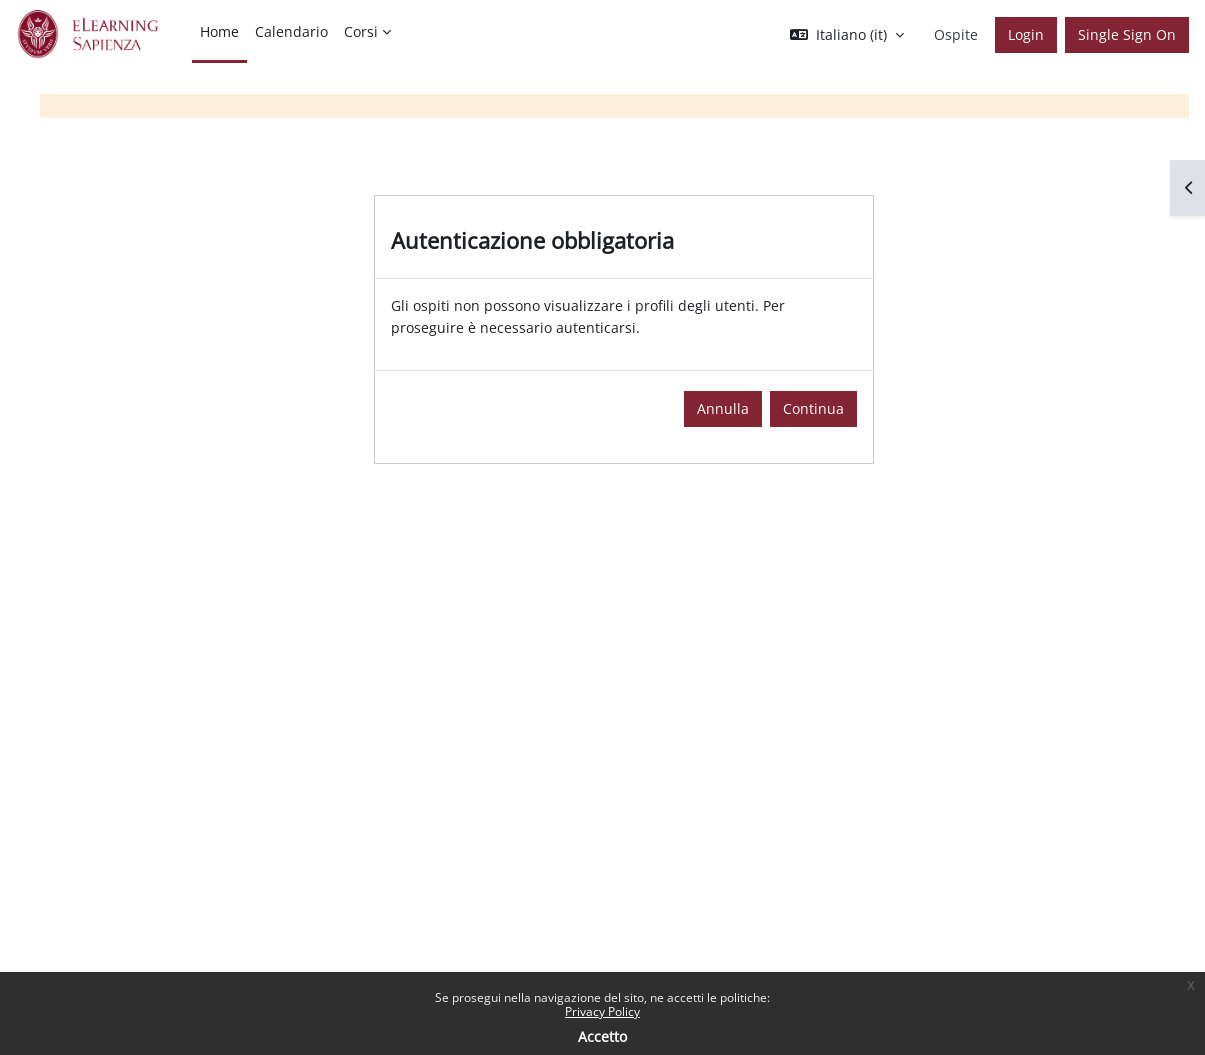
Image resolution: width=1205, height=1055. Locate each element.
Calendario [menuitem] (291, 31)
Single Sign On (1127, 34)
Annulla (723, 408)
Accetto (602, 1036)
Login (1026, 34)
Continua (813, 408)
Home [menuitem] (219, 31)
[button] (847, 35)
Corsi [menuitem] (361, 31)
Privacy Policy (602, 1011)
